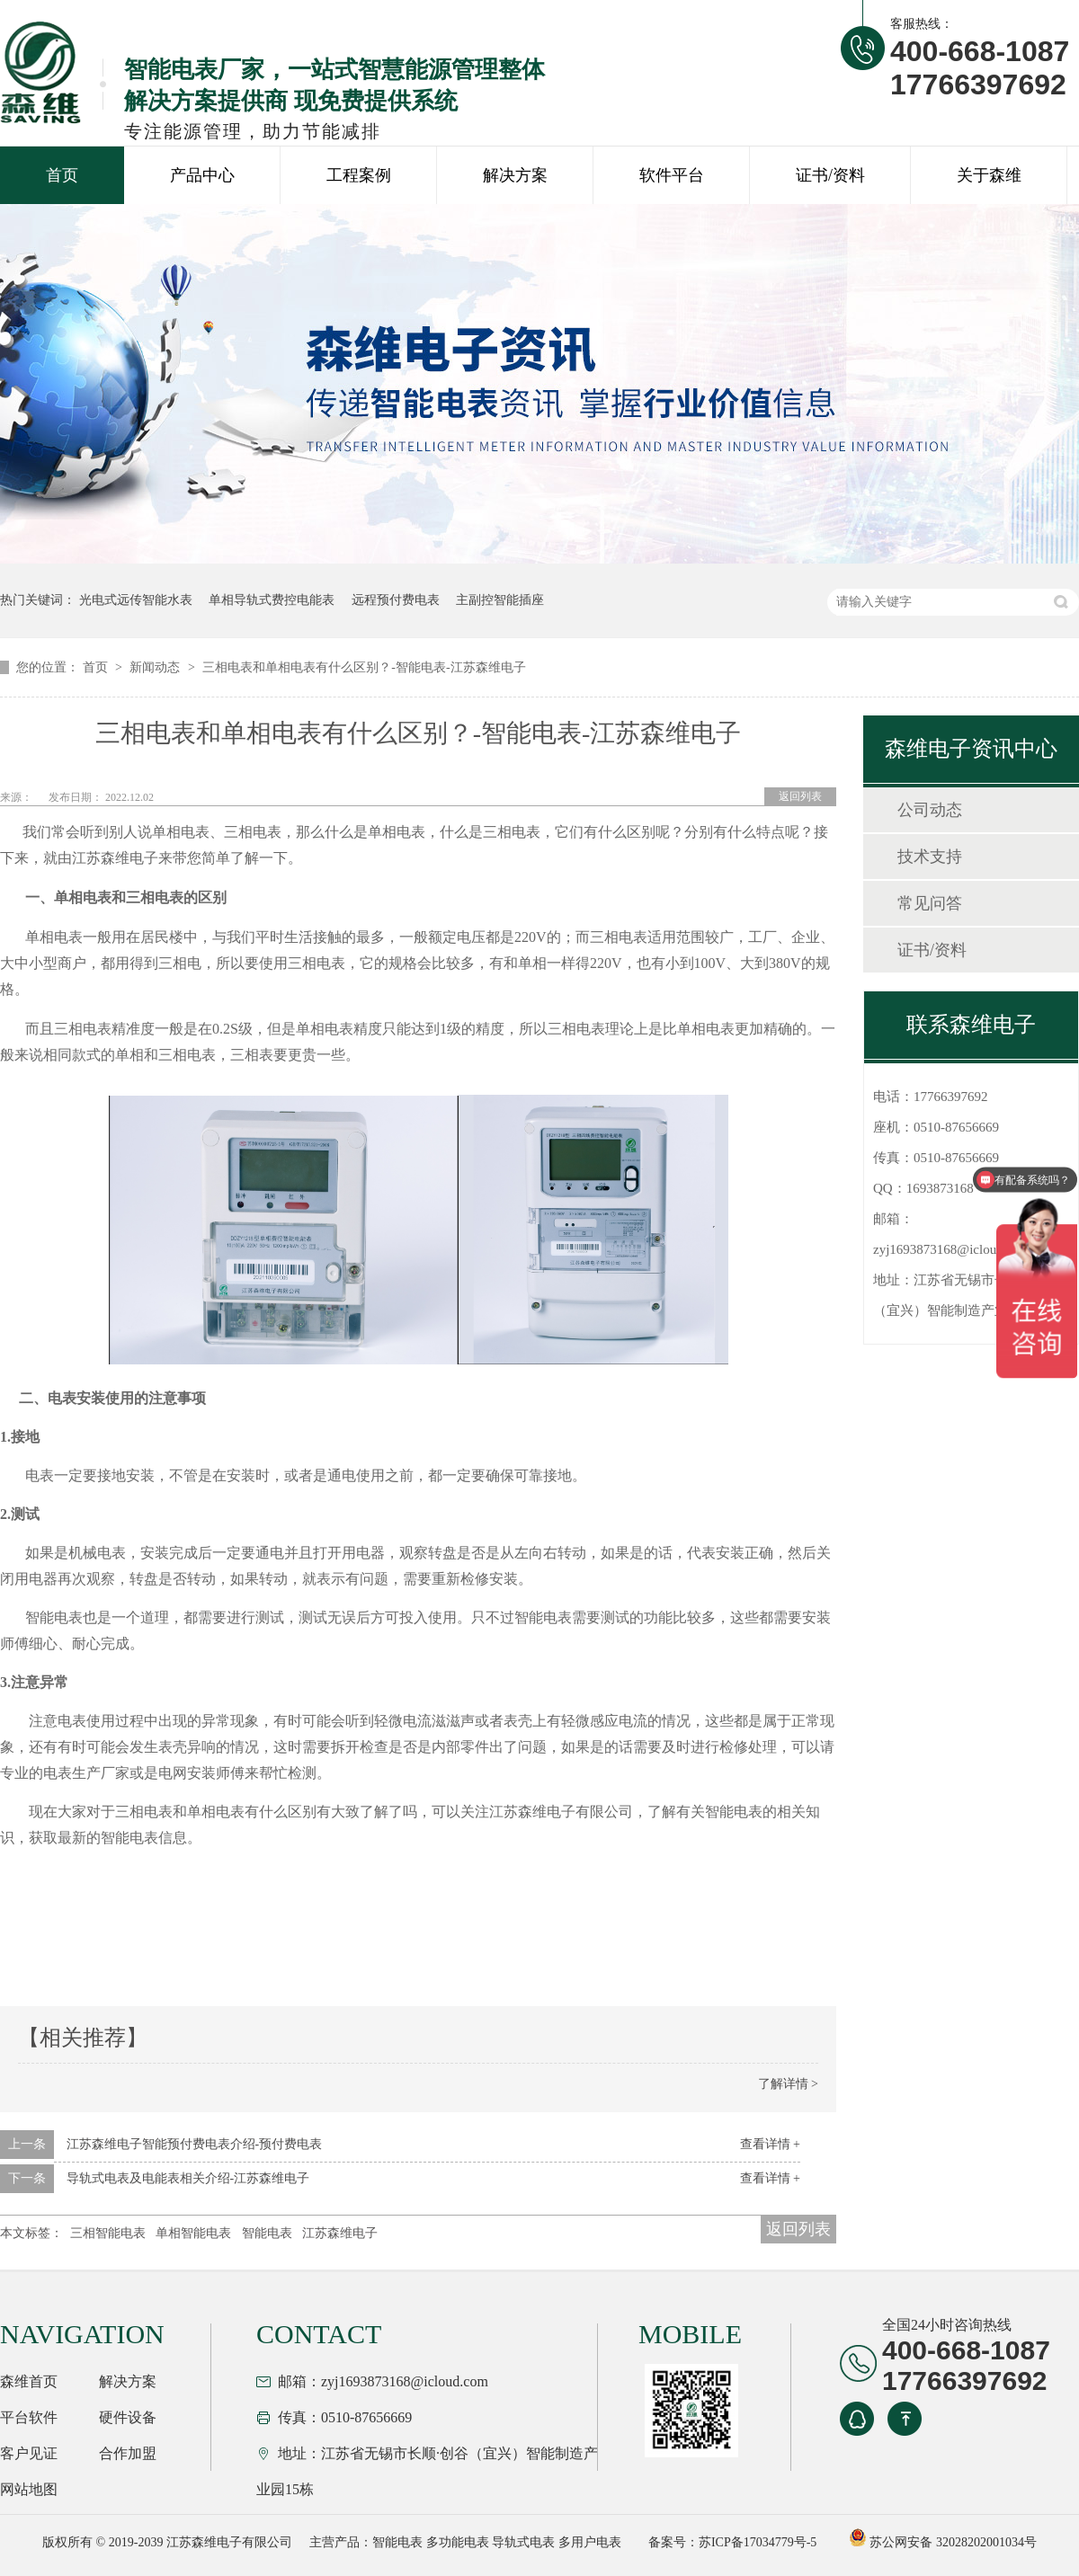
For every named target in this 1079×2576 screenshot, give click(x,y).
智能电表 (267, 2233)
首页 (62, 175)
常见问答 (929, 903)
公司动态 (929, 810)
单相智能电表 (193, 2233)
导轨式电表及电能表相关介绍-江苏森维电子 (188, 2178)
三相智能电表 (108, 2233)
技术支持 (929, 857)
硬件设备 (127, 2417)
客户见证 (29, 2453)
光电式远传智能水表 (135, 600)
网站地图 (29, 2489)
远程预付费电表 (396, 600)
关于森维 (989, 175)
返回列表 (800, 796)
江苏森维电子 (340, 2233)
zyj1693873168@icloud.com (951, 1249)
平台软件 (29, 2417)
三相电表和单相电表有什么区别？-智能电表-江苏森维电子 (363, 667)
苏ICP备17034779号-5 (757, 2542)
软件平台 (671, 175)
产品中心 (202, 175)
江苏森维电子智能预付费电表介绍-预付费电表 (195, 2144)
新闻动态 (156, 667)
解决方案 (515, 175)
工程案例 (358, 175)
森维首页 (29, 2381)
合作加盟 (127, 2453)
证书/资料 (830, 175)
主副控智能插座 (500, 600)
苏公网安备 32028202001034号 (943, 2542)
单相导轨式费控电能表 (271, 600)
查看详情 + (770, 2144)
